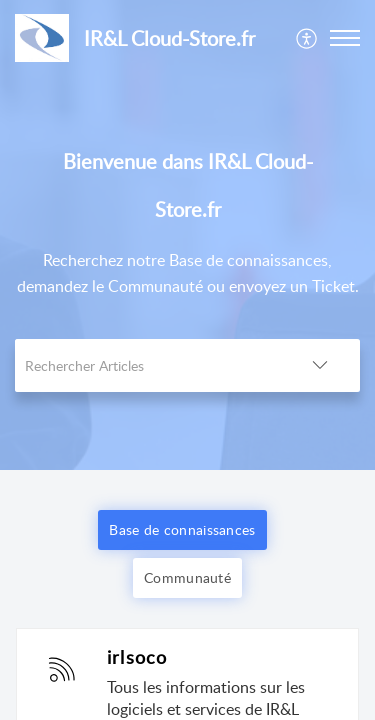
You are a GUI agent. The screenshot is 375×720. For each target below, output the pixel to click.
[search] (147, 365)
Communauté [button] (187, 577)
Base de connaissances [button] (182, 529)
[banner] (187, 235)
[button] (307, 38)
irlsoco (137, 657)
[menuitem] (307, 38)
